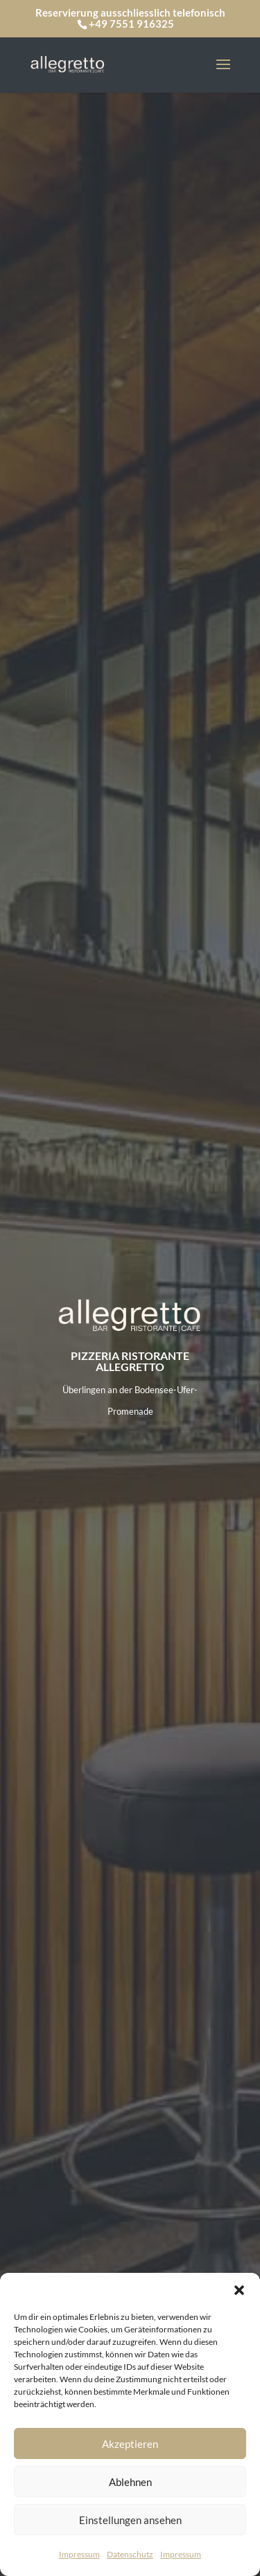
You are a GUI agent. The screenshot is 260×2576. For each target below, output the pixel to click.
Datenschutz (130, 2554)
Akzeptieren (130, 2444)
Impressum (79, 2554)
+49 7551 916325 (131, 23)
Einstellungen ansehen (130, 2520)
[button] (239, 2290)
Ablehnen (130, 2482)
